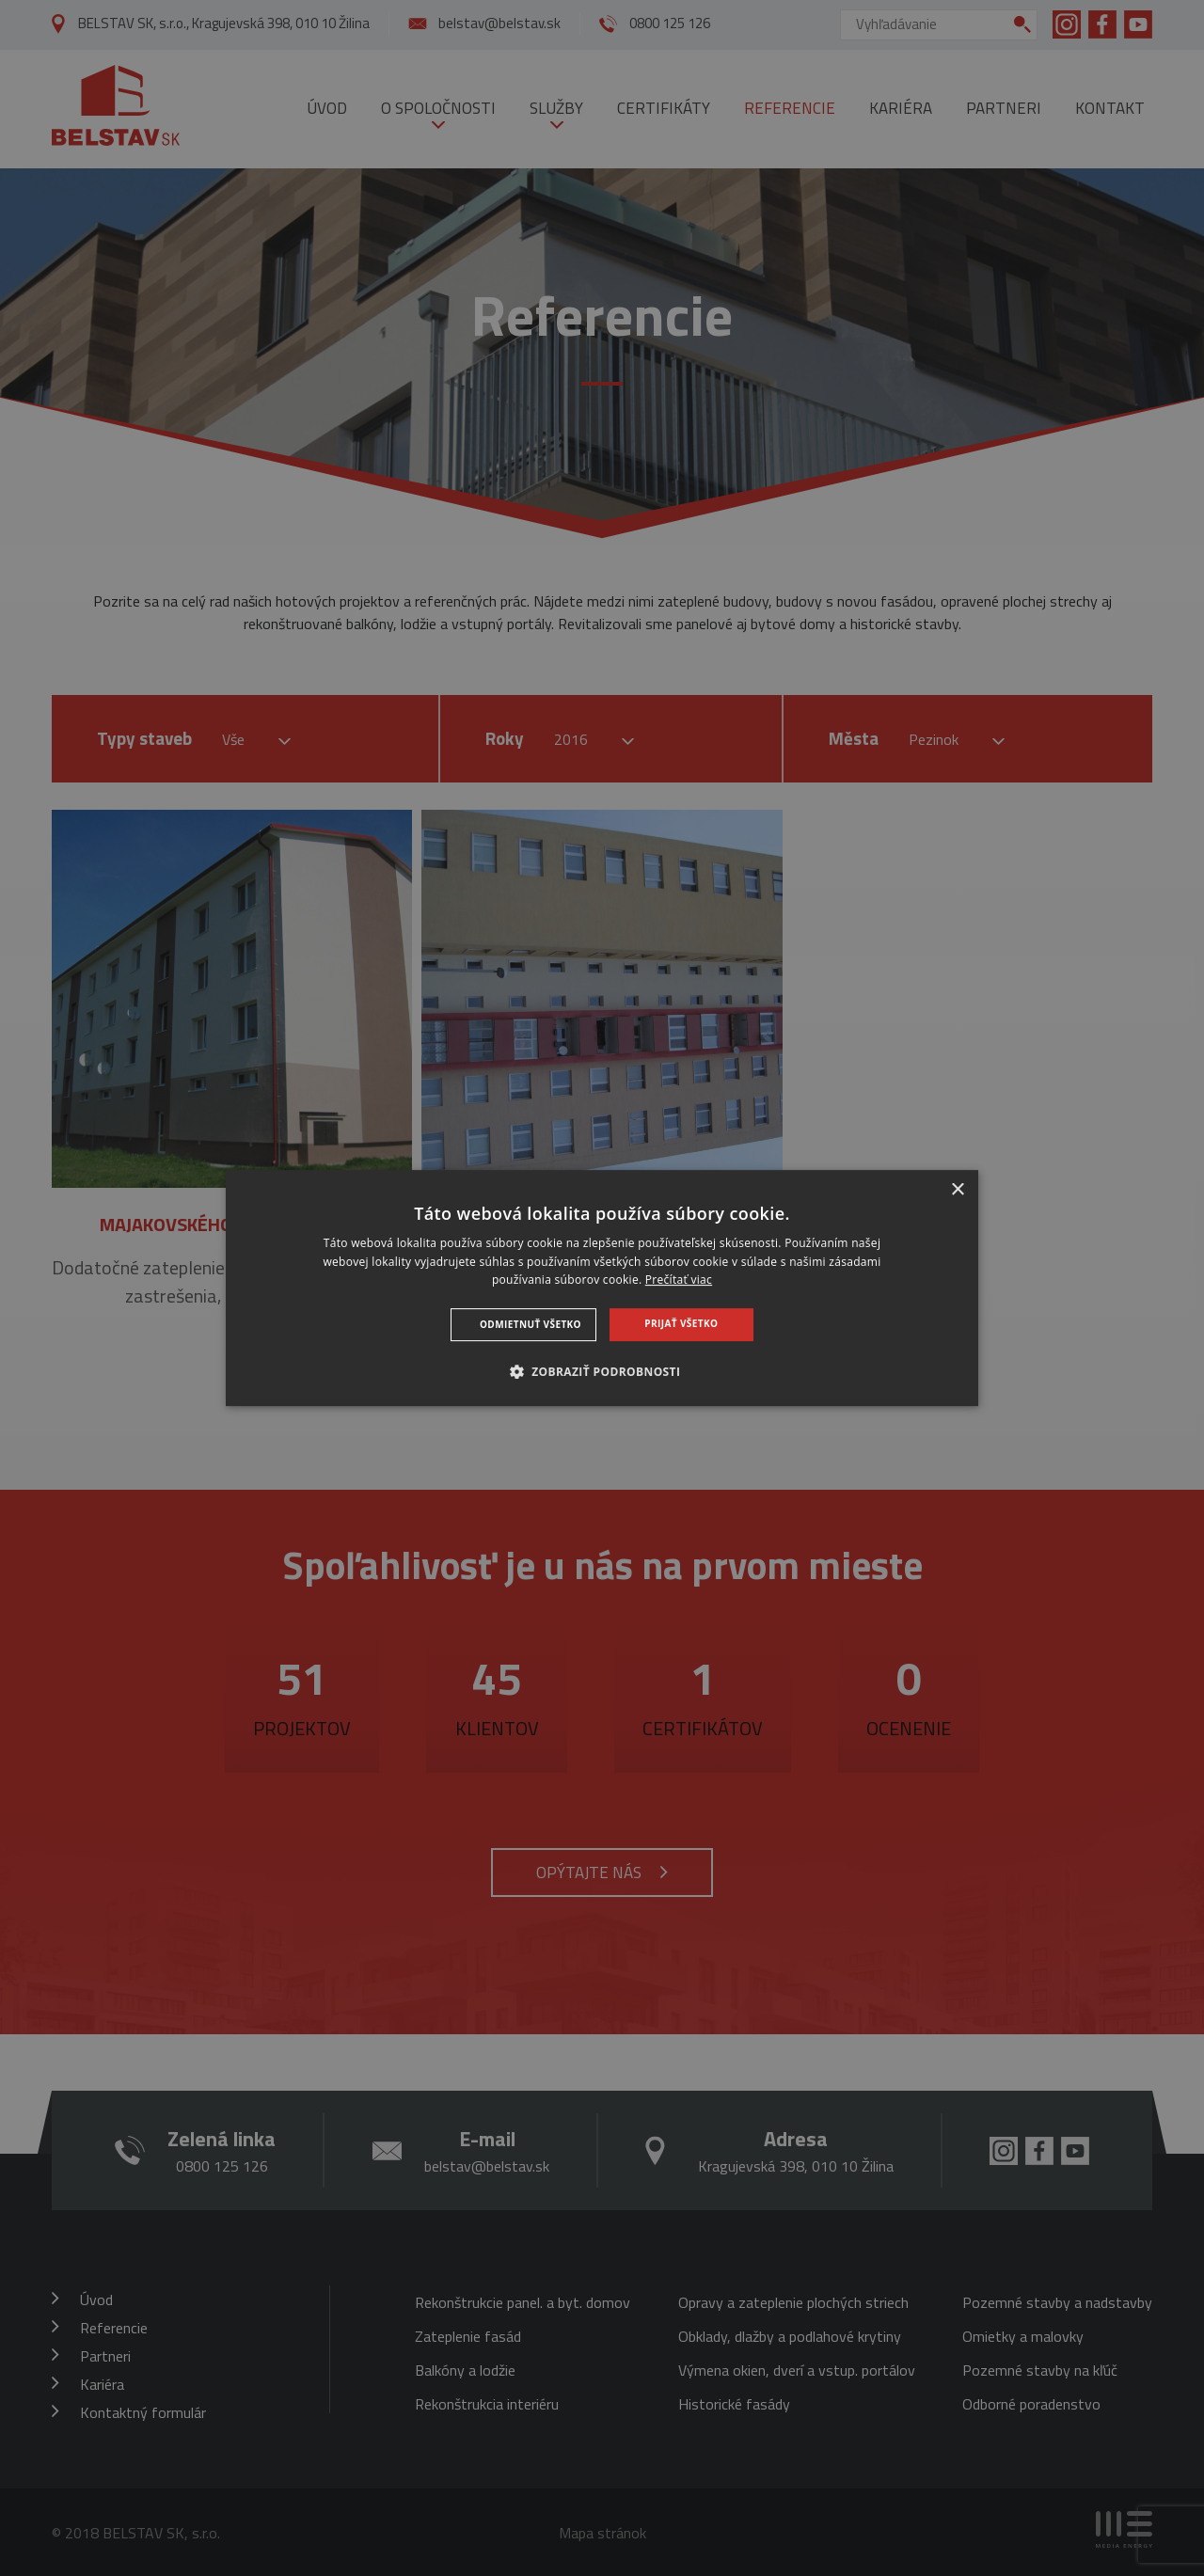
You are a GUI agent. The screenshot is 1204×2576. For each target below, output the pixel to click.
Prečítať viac (678, 1280)
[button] (602, 1371)
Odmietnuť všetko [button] (530, 1324)
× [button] (957, 1190)
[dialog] (602, 1288)
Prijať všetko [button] (681, 1323)
